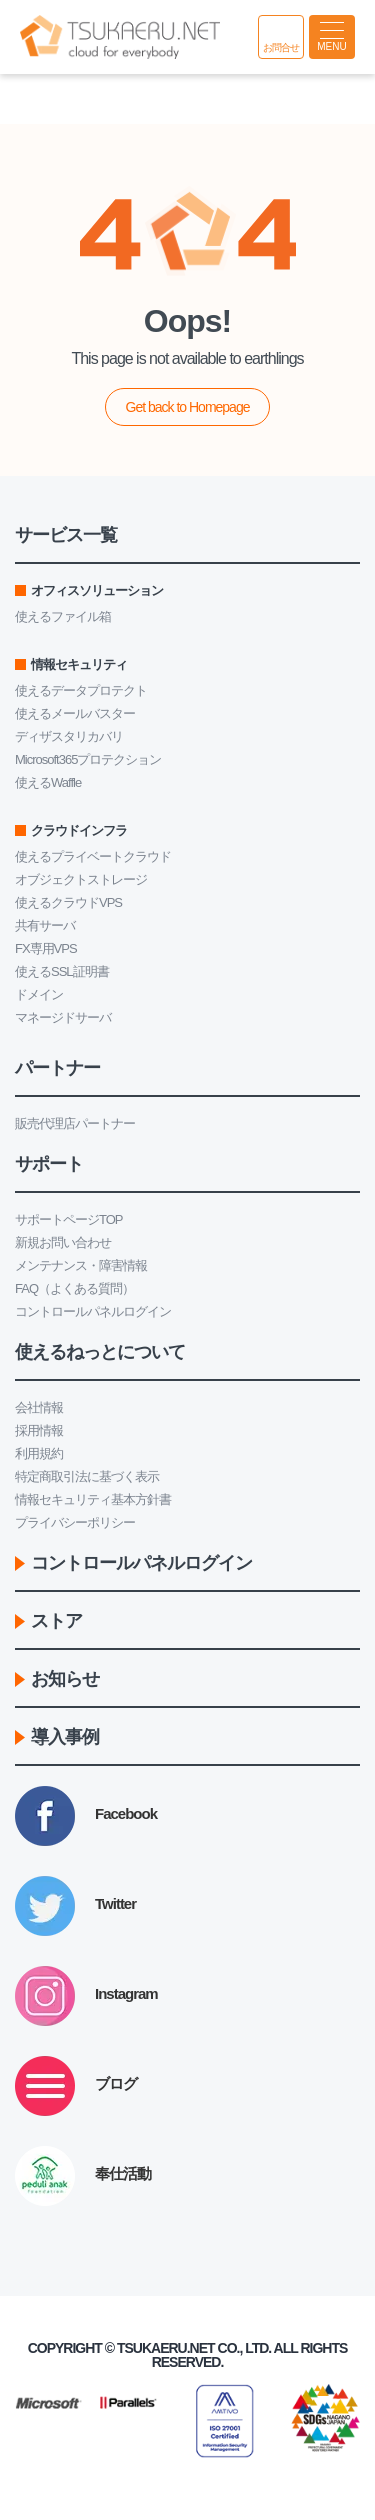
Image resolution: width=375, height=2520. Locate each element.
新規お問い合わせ (63, 1242)
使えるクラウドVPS (68, 902)
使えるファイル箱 (63, 616)
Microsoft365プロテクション (88, 759)
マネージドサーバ (63, 1017)
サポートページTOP (69, 1219)
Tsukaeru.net (166, 2348)
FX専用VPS (46, 948)
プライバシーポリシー (75, 1522)
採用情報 (39, 1430)
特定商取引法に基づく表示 (87, 1476)
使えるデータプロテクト (81, 690)
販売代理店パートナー (75, 1123)
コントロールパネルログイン (93, 1311)
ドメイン (39, 994)
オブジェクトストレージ (81, 879)
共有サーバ (45, 925)
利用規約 (39, 1453)
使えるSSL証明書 (62, 971)
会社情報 (39, 1407)
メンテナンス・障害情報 (81, 1265)
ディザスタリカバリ (69, 736)
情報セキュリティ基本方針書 (93, 1499)
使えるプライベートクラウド (93, 856)
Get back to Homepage (188, 407)
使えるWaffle (48, 782)
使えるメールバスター (75, 713)
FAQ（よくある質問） (74, 1288)
